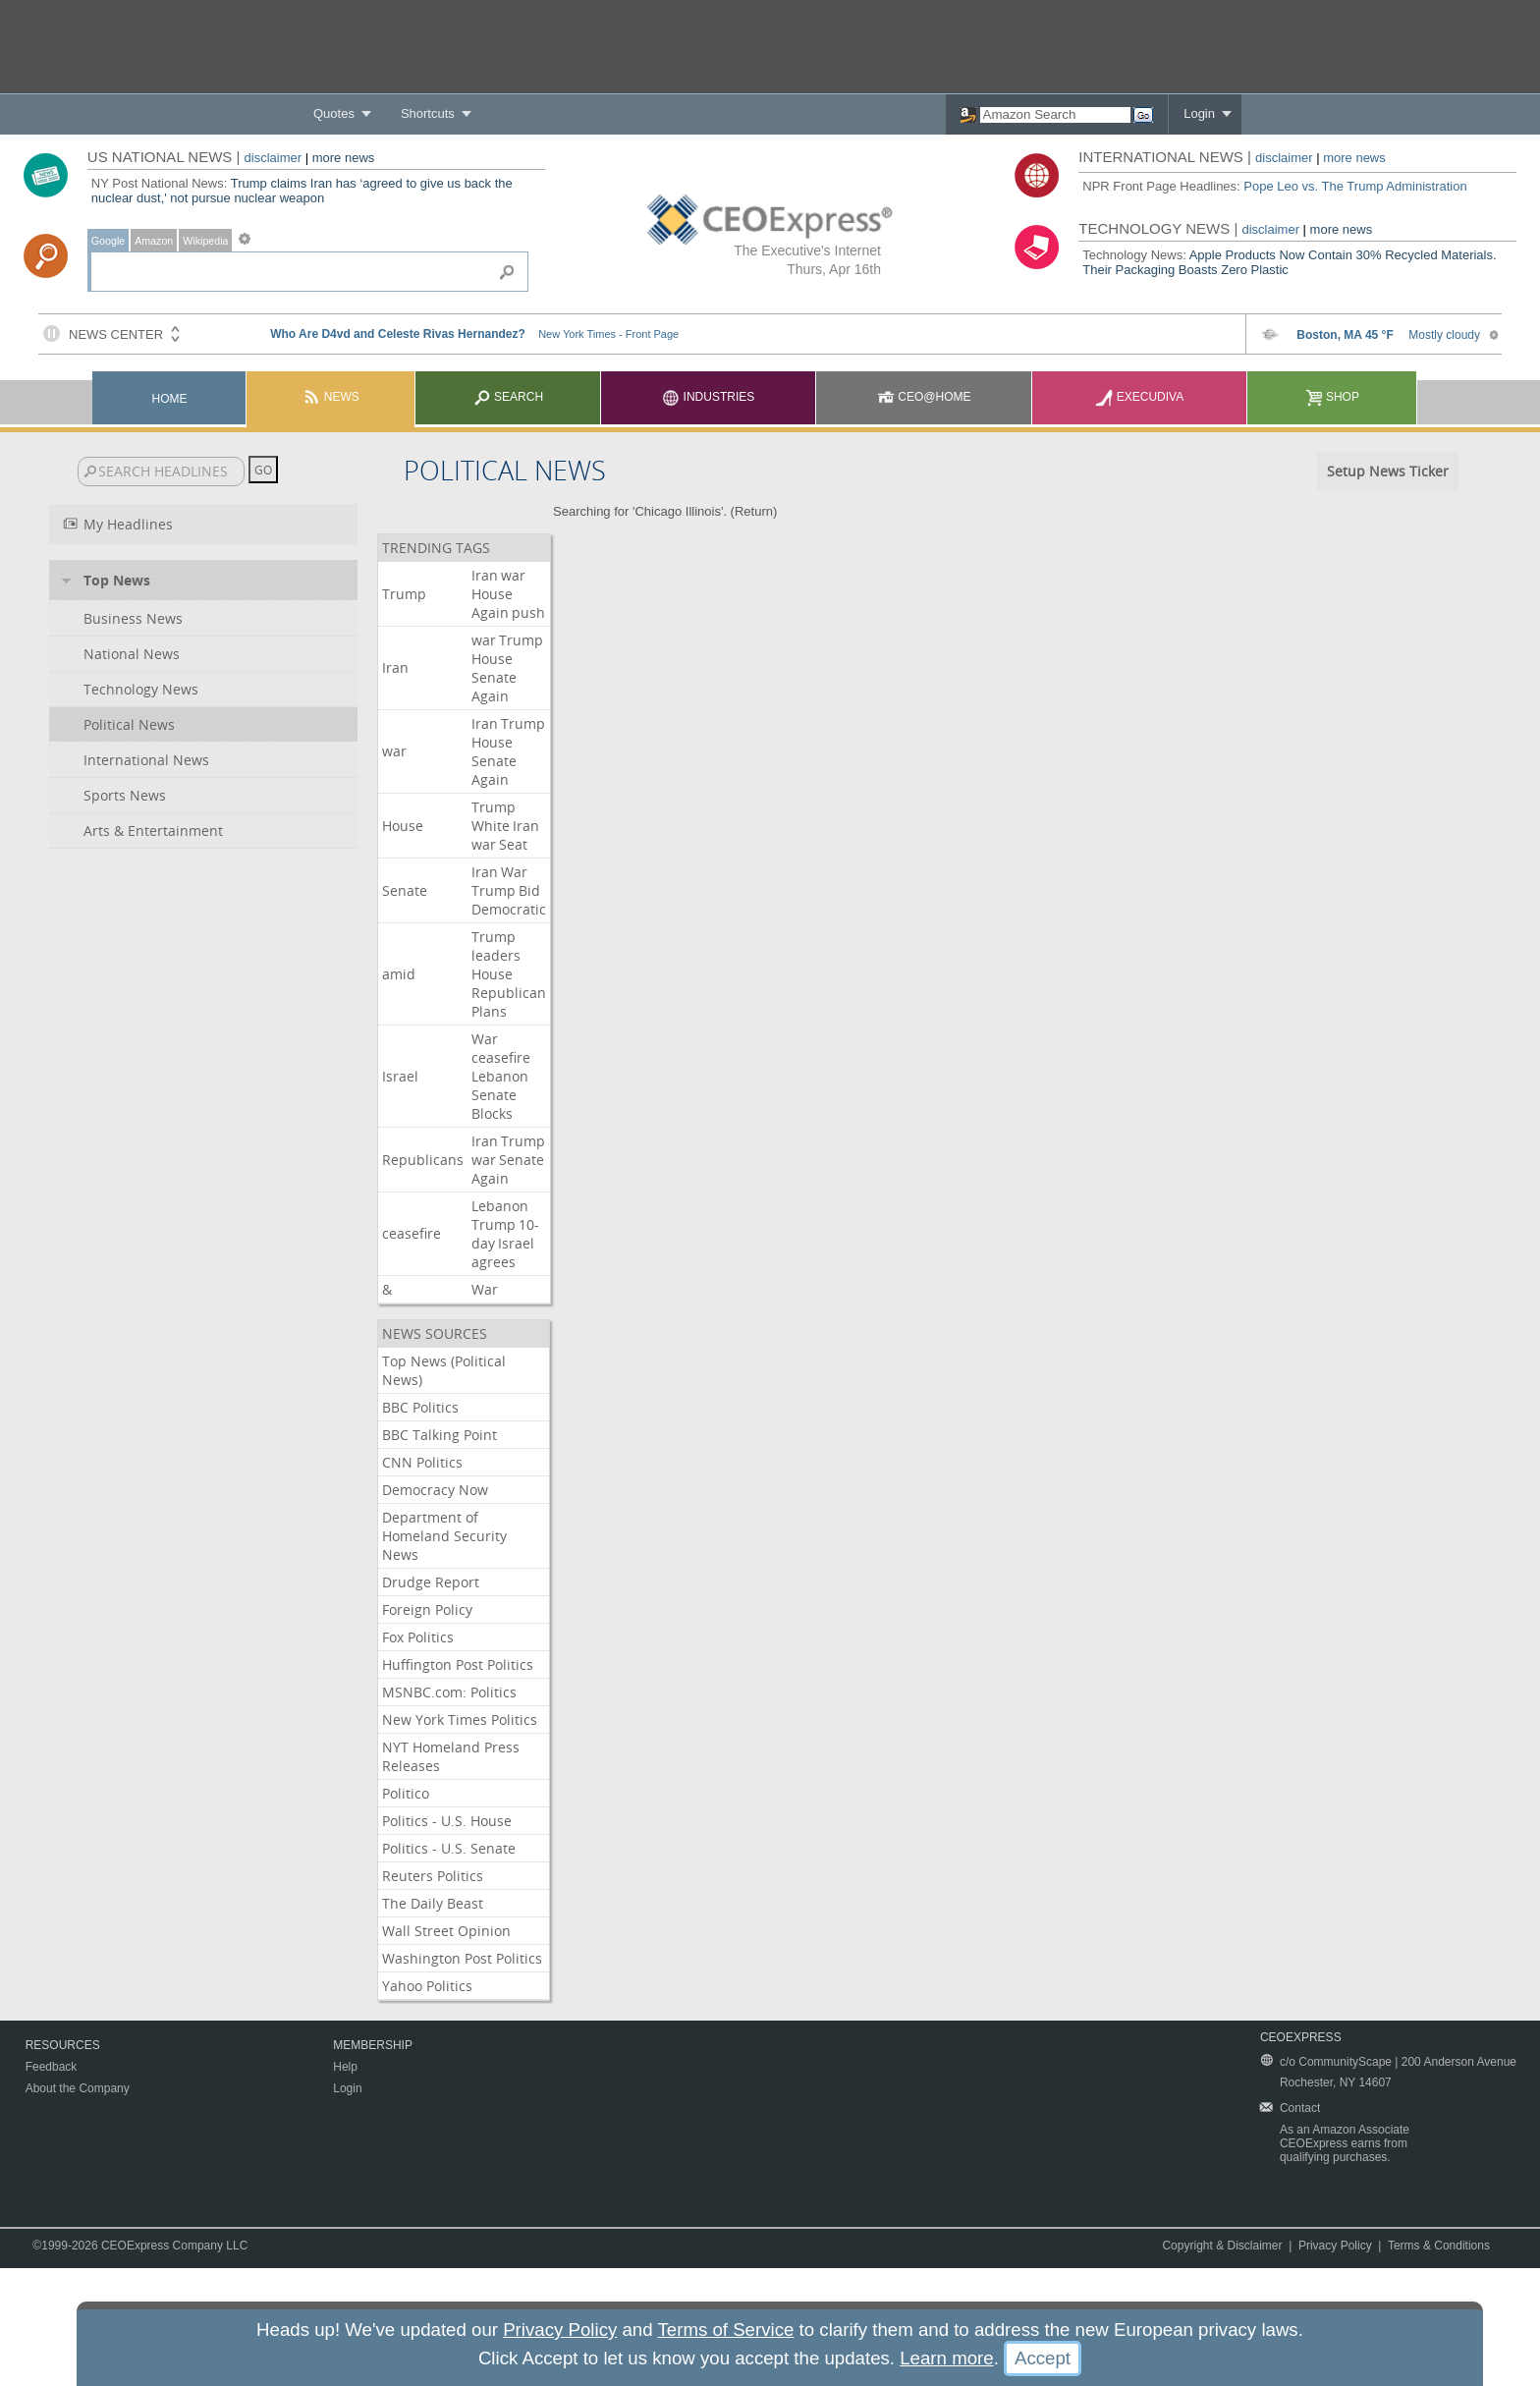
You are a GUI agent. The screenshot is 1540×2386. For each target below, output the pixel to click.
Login (1199, 113)
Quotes (334, 113)
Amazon (154, 241)
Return (754, 511)
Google (108, 241)
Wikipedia (205, 241)
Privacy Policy (1335, 2245)
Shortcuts (428, 113)
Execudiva (1139, 397)
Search (508, 397)
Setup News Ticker (1388, 471)
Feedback (52, 2067)
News (330, 397)
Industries (708, 397)
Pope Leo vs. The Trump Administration (1354, 186)
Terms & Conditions (1439, 2245)
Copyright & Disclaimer (1222, 2245)
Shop (1332, 397)
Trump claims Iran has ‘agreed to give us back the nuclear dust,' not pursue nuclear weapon (302, 190)
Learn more (946, 2358)
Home (169, 399)
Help (345, 2067)
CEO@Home (924, 397)
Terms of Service (725, 2329)
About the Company (78, 2088)
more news (343, 157)
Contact (1300, 2108)
